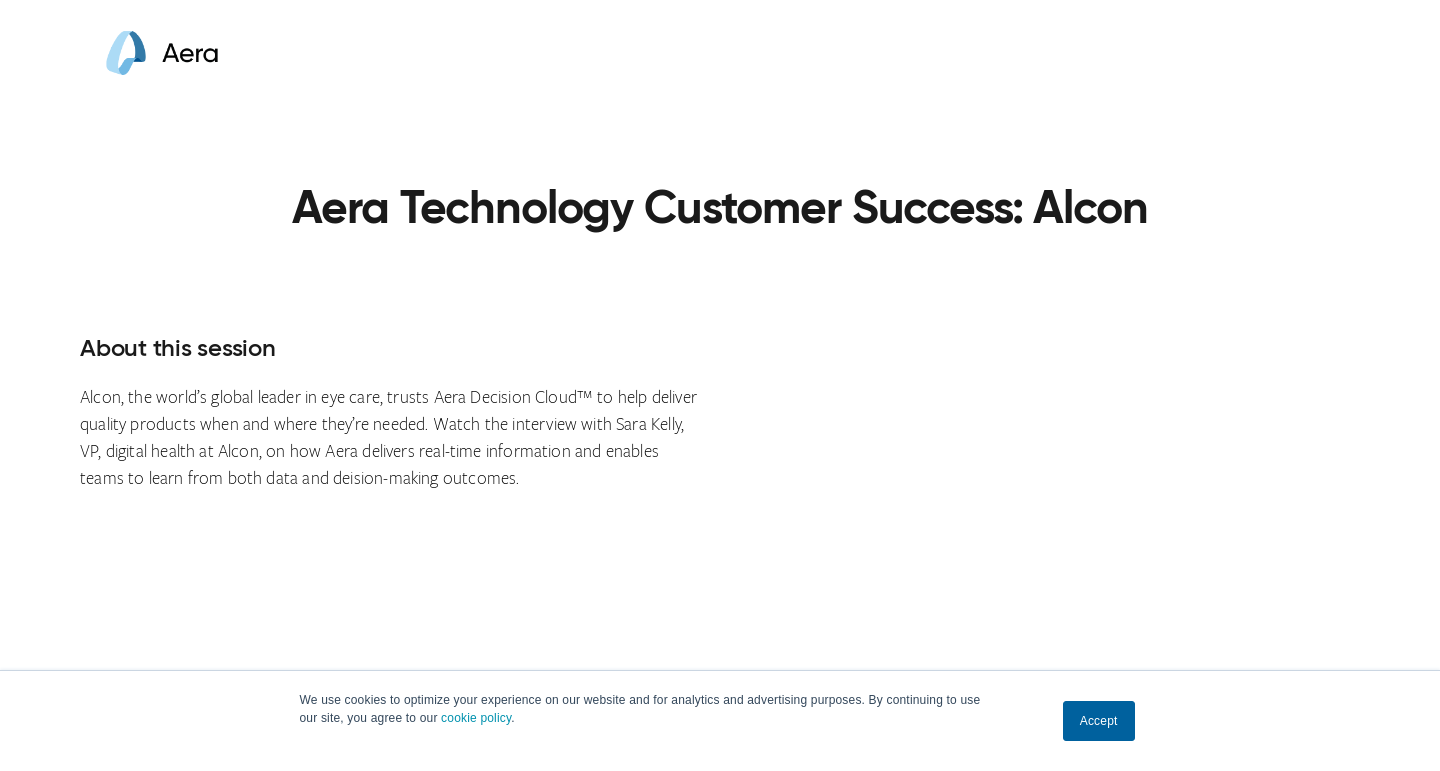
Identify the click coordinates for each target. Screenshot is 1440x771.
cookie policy (476, 718)
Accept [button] (1099, 721)
